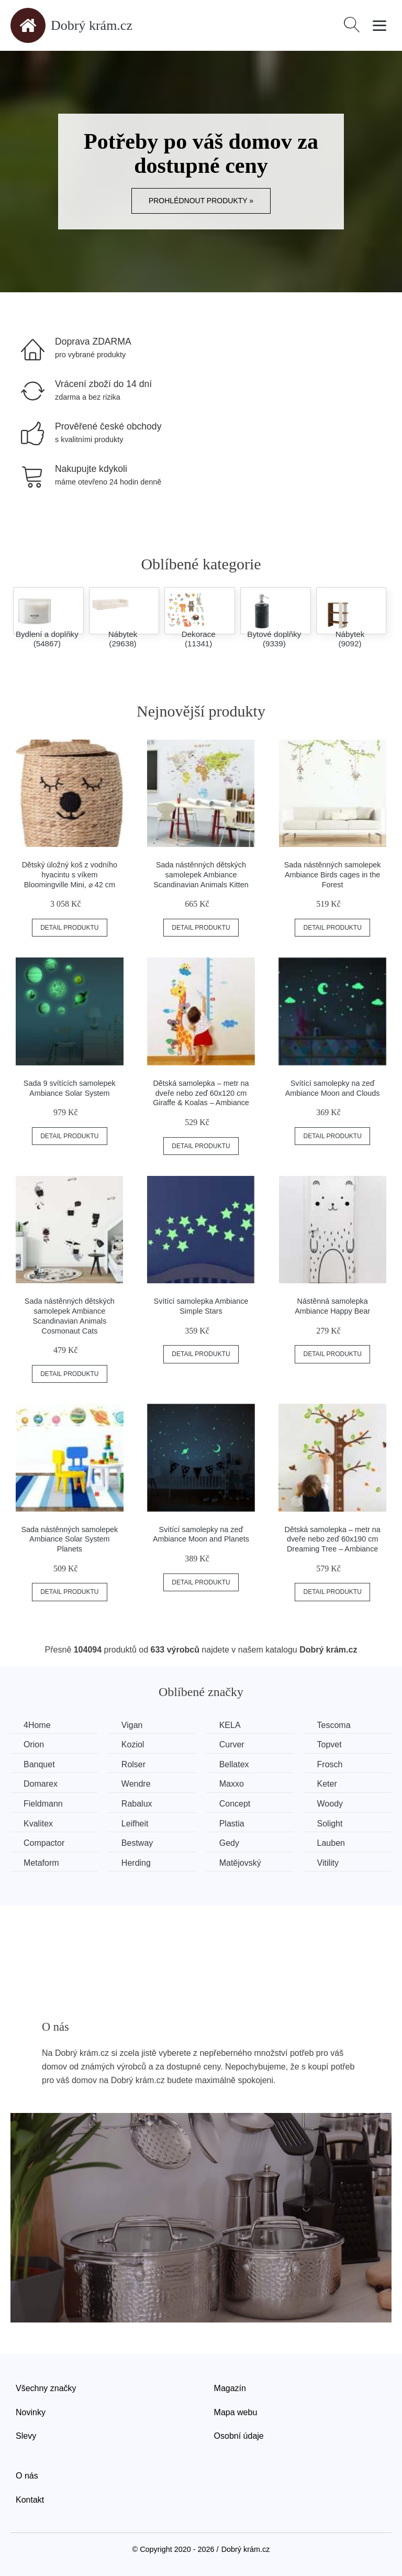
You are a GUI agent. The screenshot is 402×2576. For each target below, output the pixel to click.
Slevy (26, 2435)
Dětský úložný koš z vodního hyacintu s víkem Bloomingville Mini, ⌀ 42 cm (69, 874)
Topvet (329, 1744)
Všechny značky (46, 2388)
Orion (34, 1744)
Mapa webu (236, 2412)
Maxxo (231, 1783)
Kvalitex (38, 1823)
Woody (330, 1803)
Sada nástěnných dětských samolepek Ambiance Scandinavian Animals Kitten (201, 874)
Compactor (44, 1843)
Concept (235, 1803)
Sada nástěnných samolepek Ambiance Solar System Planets (69, 1539)
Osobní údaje (239, 2435)
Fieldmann (43, 1803)
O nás (27, 2475)
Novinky (31, 2412)
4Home (37, 1725)
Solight (330, 1823)
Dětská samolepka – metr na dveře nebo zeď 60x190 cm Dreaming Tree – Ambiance (333, 1539)
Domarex (41, 1783)
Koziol (132, 1744)
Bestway (137, 1843)
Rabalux (136, 1803)
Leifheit (135, 1823)
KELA (230, 1725)
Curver (231, 1744)
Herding (136, 1862)
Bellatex (234, 1764)
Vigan (132, 1725)
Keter (327, 1783)
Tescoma (334, 1725)
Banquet (39, 1764)
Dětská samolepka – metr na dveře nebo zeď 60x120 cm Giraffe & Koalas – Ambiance (201, 1093)
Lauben (331, 1843)
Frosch (330, 1764)
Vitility (328, 1862)
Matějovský (240, 1862)
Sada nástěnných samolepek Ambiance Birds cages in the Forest (332, 874)
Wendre (136, 1783)
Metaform (41, 1862)
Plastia (231, 1823)
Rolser (133, 1764)
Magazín (230, 2388)
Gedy (229, 1843)
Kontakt (30, 2499)
